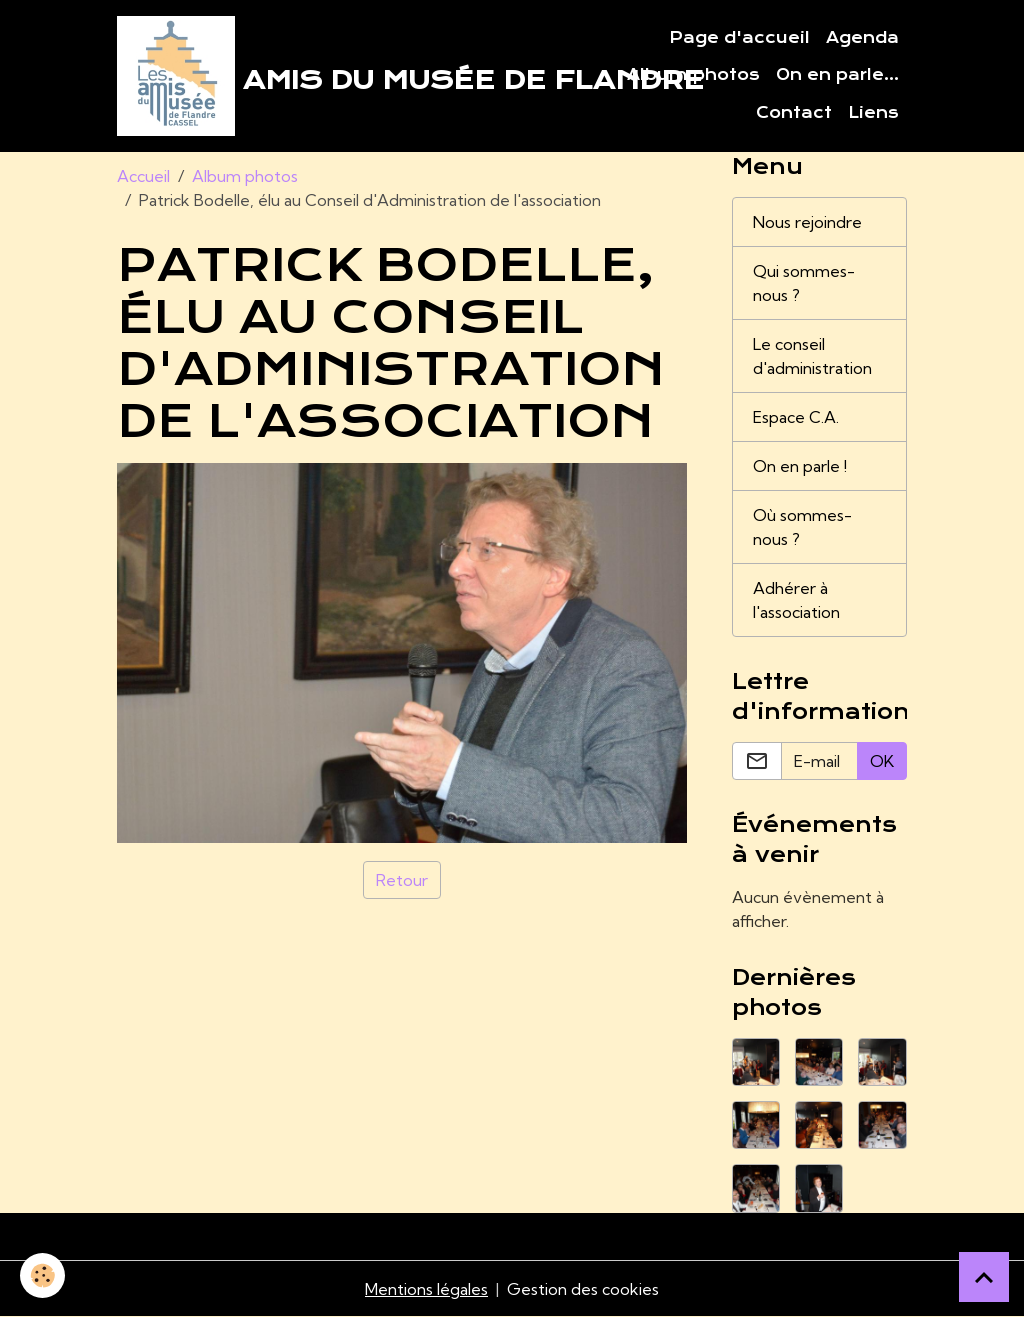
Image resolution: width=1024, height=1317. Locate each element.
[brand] (351, 76)
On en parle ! (800, 466)
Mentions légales (426, 1289)
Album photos (693, 75)
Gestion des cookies (583, 1289)
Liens (873, 113)
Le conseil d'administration (812, 356)
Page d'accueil (739, 38)
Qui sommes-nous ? (804, 283)
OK (882, 761)
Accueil (143, 176)
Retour (402, 880)
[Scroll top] (984, 1277)
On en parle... (837, 75)
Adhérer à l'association (796, 600)
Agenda (862, 38)
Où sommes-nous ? (802, 527)
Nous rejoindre (807, 222)
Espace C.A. (796, 417)
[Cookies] (42, 1275)
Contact (794, 113)
